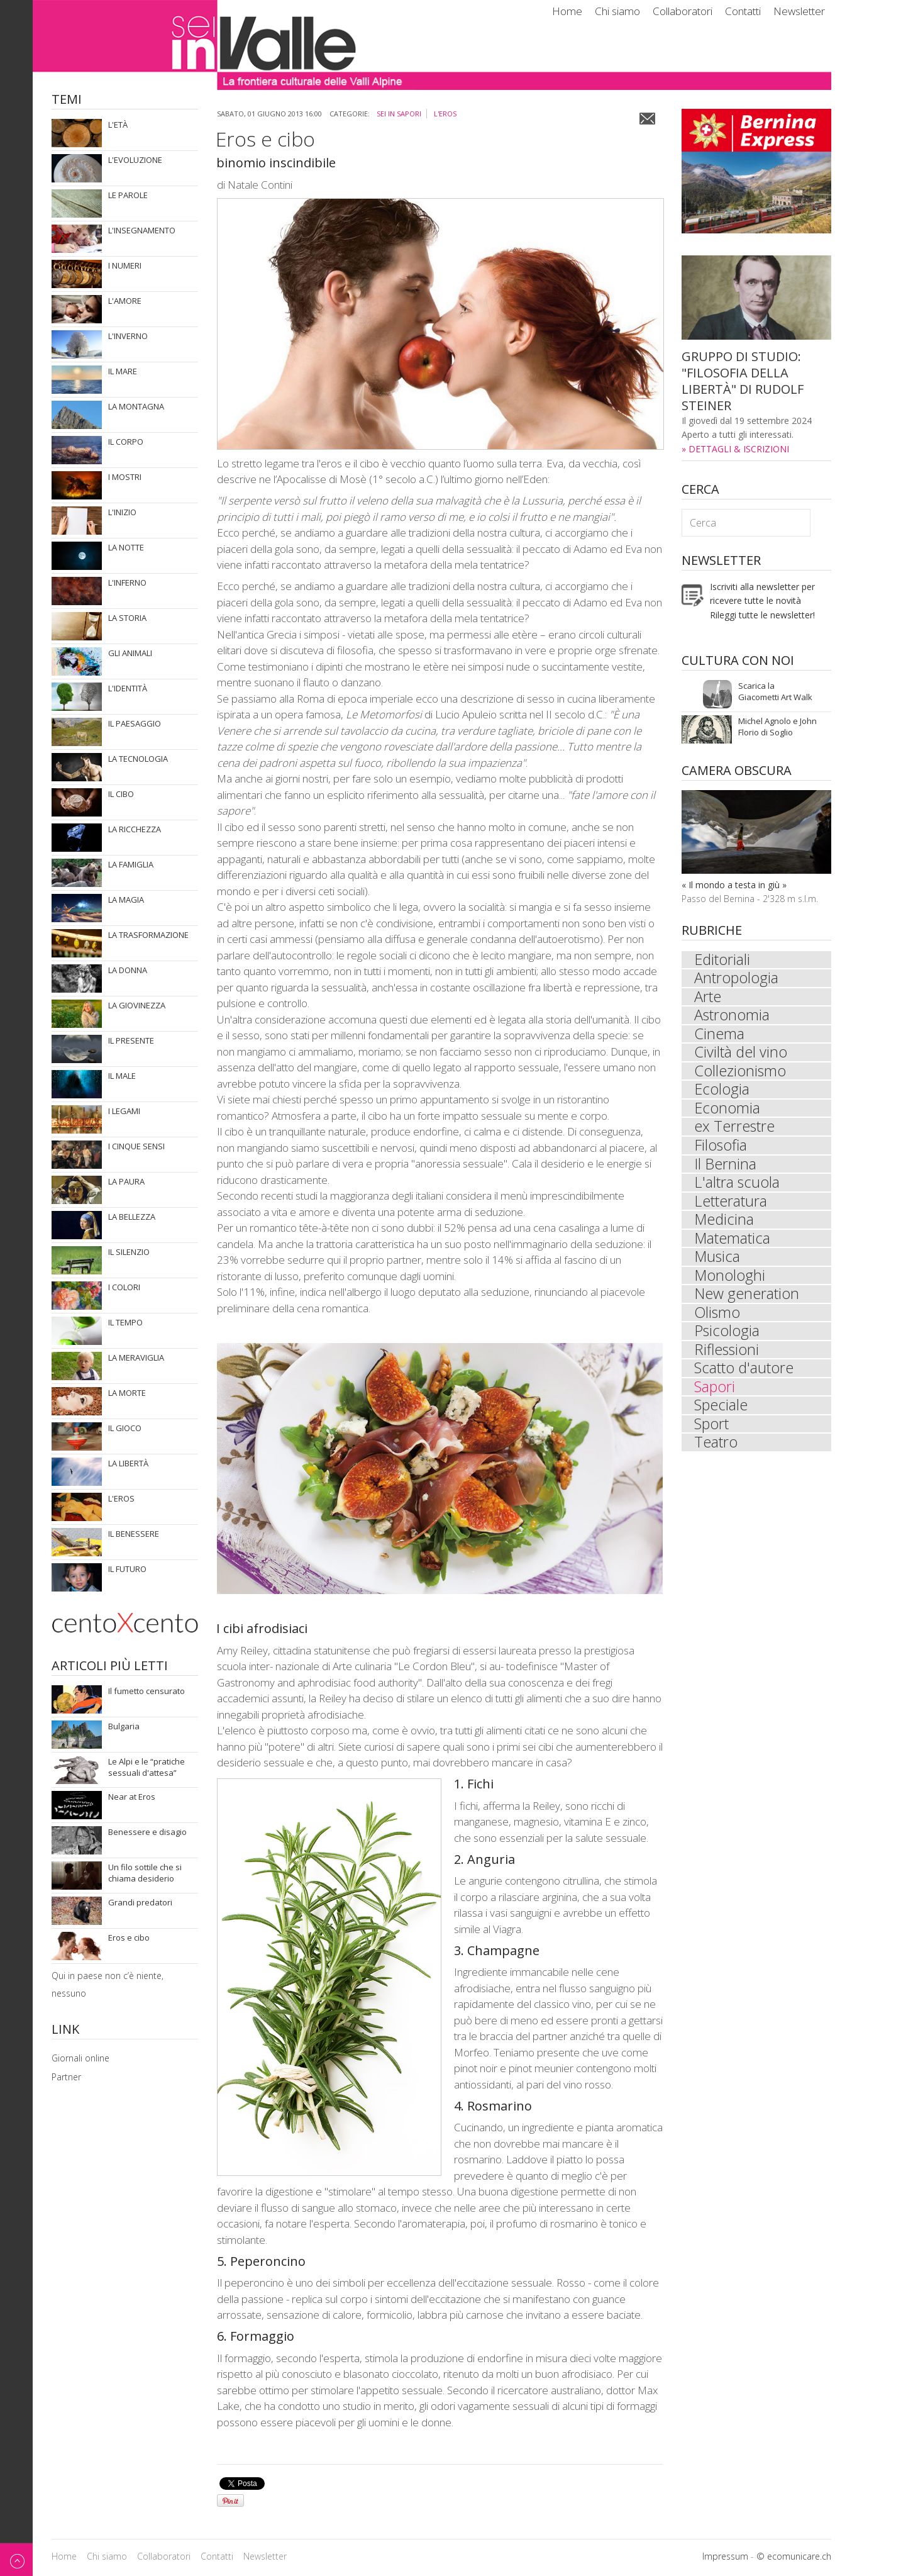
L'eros (445, 113)
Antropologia (736, 979)
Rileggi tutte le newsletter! (762, 615)
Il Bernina (725, 1167)
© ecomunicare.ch (793, 2556)
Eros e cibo (265, 138)
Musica (717, 1262)
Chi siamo (617, 11)
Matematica (732, 1243)
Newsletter (799, 11)
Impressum (725, 2556)
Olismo (717, 1318)
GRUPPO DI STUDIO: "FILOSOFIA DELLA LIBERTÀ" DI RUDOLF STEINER (743, 381)
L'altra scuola (737, 1186)
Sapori (715, 1394)
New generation (746, 1299)
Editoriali (722, 960)
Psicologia (727, 1337)
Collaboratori (682, 11)
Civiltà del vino (741, 1054)
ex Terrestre (734, 1130)
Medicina (724, 1224)
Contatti (743, 11)
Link (65, 2030)
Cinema (719, 1035)
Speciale (721, 1413)
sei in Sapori (399, 113)
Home (567, 11)
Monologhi (730, 1281)
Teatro (716, 1450)
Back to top (16, 2559)
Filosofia (721, 1148)
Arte (707, 997)
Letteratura (730, 1205)
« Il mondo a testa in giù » (734, 885)
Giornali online (80, 2058)
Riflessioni (727, 1356)
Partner (66, 2077)
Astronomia (732, 1016)
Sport (711, 1432)
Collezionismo (740, 1073)
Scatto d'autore (744, 1375)
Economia (727, 1111)
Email (647, 118)
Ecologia (722, 1092)
